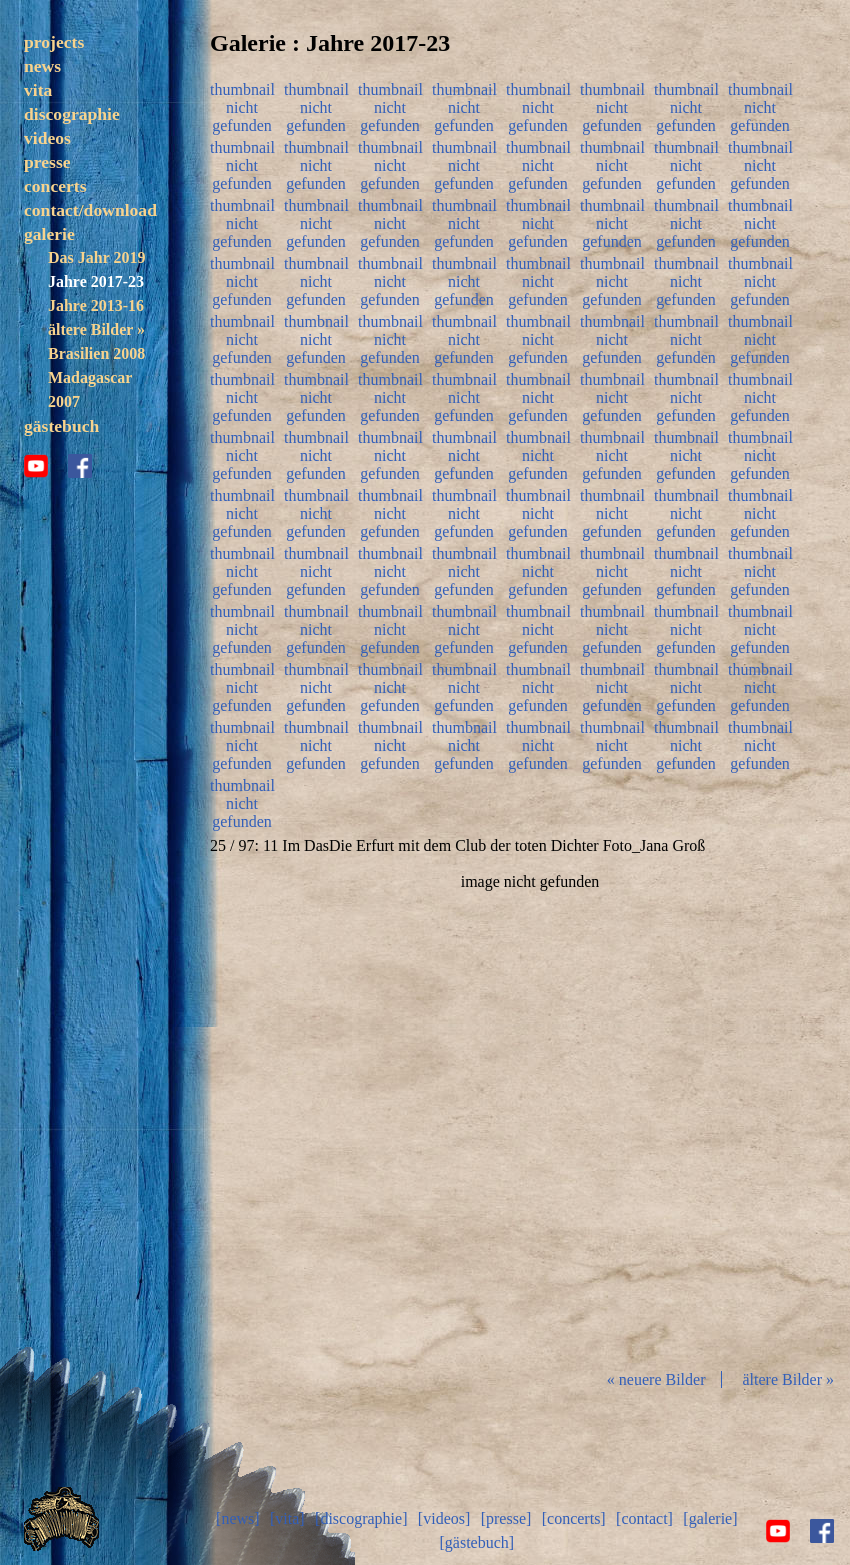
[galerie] (710, 1518)
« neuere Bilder (656, 1379)
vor (744, 1113)
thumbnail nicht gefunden (242, 105)
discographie (72, 114)
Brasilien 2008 (96, 353)
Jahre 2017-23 (96, 281)
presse (47, 162)
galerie (49, 234)
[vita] (287, 1518)
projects (54, 42)
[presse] (506, 1518)
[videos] (444, 1518)
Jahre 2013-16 (96, 305)
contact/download (90, 210)
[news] (238, 1518)
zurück (316, 1113)
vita (38, 90)
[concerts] (574, 1518)
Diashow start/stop (529, 1113)
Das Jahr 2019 (96, 257)
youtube (36, 466)
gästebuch (61, 426)
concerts (55, 186)
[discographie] (361, 1518)
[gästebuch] (476, 1542)
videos (47, 138)
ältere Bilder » (96, 329)
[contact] (644, 1518)
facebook (80, 466)
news (42, 66)
